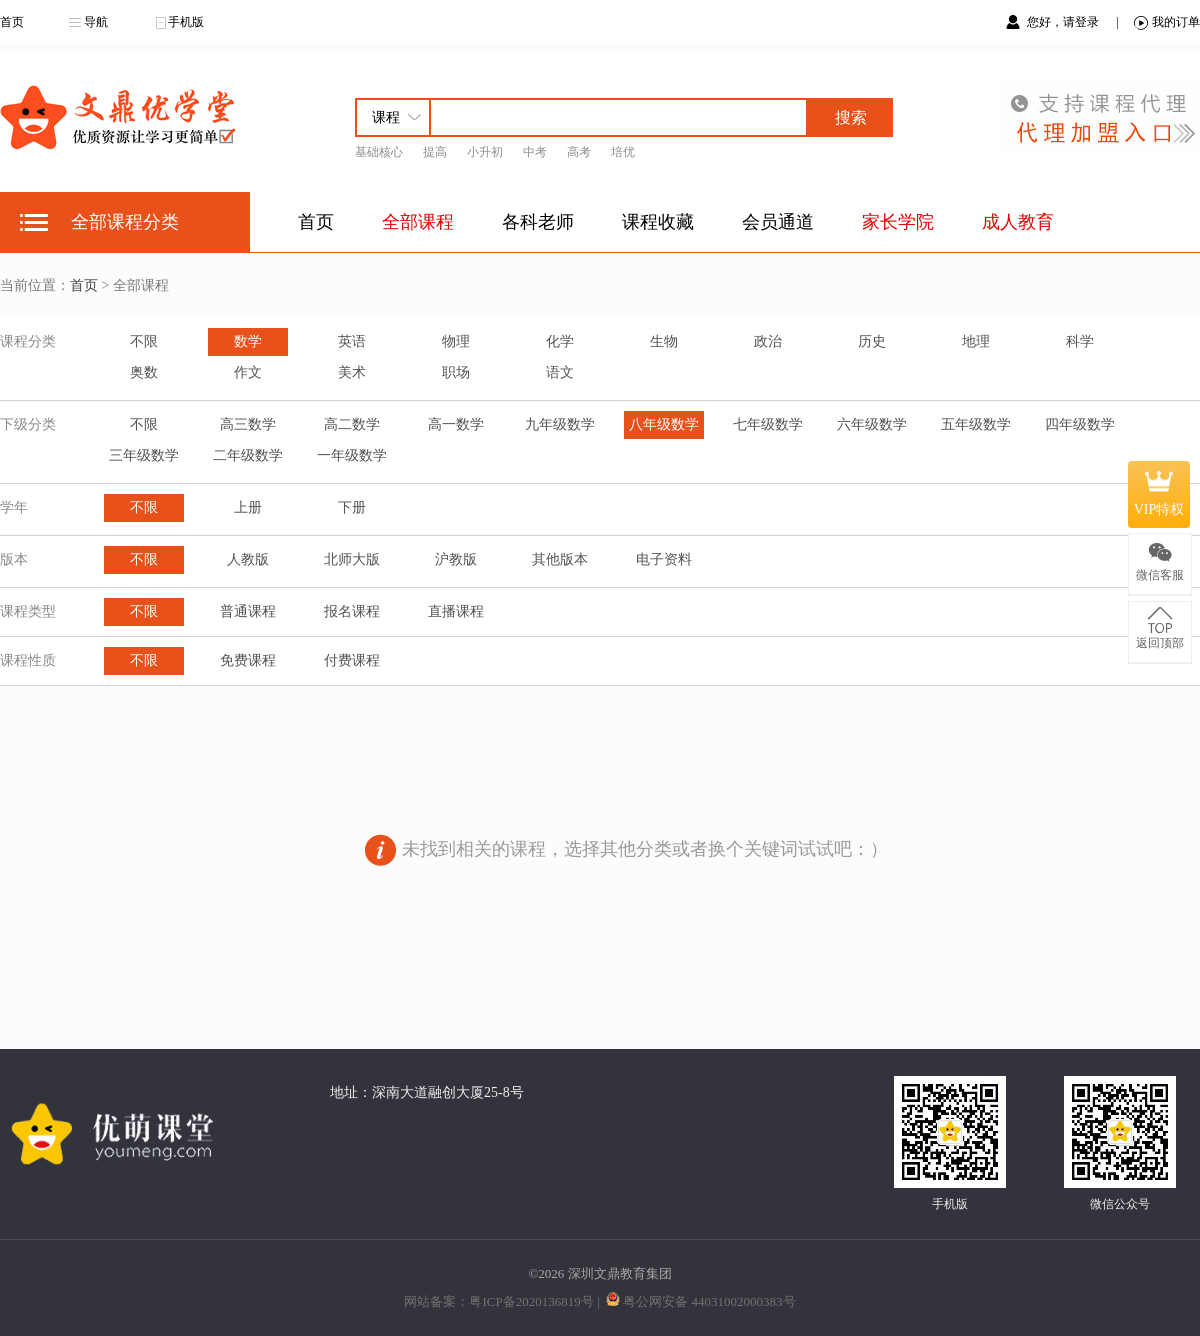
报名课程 (352, 611)
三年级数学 (144, 455)
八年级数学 (664, 424)
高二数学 (352, 424)
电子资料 (664, 559)
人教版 (248, 559)
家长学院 (898, 222)
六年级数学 (872, 424)
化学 (560, 341)
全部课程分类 (125, 222)
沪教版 (456, 559)
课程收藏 (658, 222)
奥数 (144, 372)
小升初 (485, 152)
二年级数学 (248, 455)
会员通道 (778, 222)
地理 (976, 341)
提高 (435, 152)
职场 (456, 372)
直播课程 (456, 611)
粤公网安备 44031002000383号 (709, 1301)
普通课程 (248, 611)
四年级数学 (1080, 424)
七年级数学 (768, 424)
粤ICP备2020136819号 (531, 1301)
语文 (560, 372)
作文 (248, 372)
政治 (768, 341)
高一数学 (456, 424)
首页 (12, 22)
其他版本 (560, 559)
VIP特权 (1159, 494)
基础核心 (379, 152)
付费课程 (352, 660)
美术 (352, 372)
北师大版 (352, 559)
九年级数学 (560, 424)
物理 (456, 341)
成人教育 (1018, 222)
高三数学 (248, 424)
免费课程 (248, 660)
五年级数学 (976, 424)
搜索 (851, 117)
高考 (579, 152)
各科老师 (538, 222)
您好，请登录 (1064, 22)
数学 (248, 341)
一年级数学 (352, 455)
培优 (623, 152)
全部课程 (418, 222)
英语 (352, 341)
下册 (352, 507)
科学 (1080, 341)
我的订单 (1167, 22)
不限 (144, 341)
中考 (535, 152)
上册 (248, 507)
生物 (664, 341)
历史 (872, 341)
